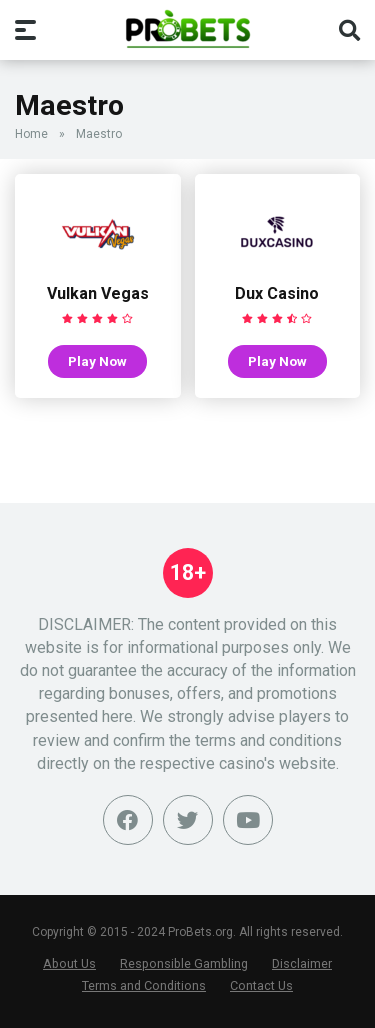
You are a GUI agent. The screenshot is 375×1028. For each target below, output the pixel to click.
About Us (69, 963)
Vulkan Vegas (98, 293)
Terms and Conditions (144, 985)
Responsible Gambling (184, 963)
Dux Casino (277, 293)
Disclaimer (302, 963)
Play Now (97, 361)
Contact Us (261, 985)
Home (31, 134)
